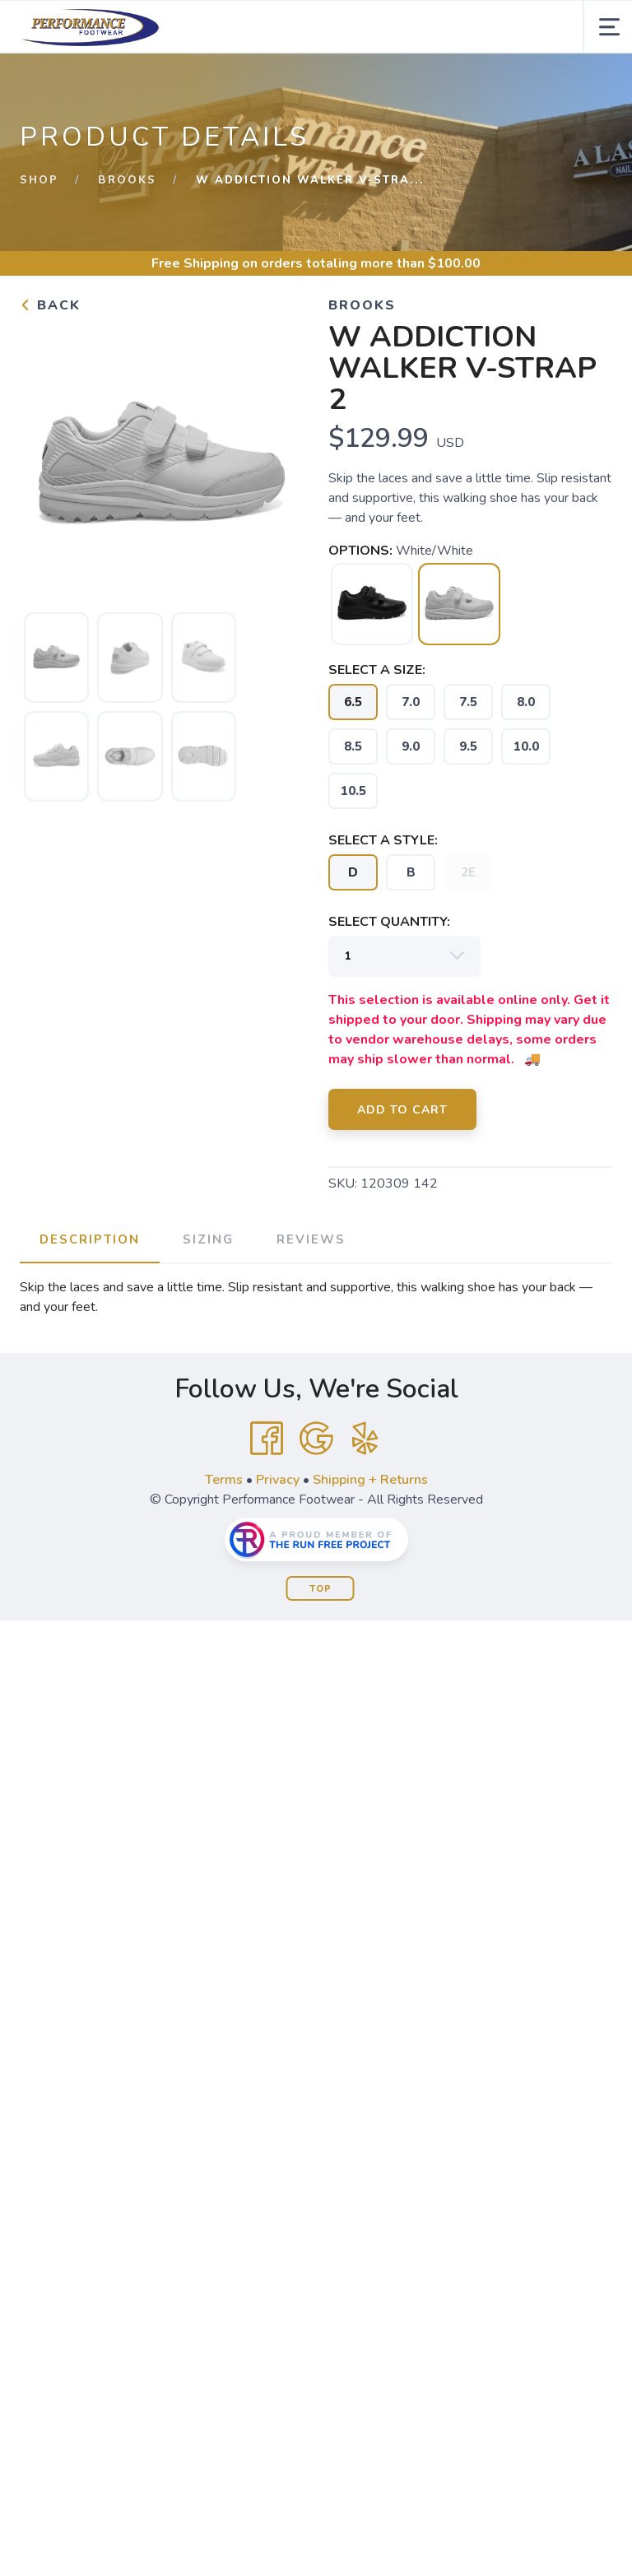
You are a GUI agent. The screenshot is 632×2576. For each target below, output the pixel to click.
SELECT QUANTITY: (389, 922)
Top (320, 1589)
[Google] (316, 1438)
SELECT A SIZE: (376, 670)
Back (50, 305)
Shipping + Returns (370, 1480)
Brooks (127, 180)
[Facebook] (266, 1438)
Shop (39, 180)
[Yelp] (365, 1438)
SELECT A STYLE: (383, 840)
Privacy (278, 1480)
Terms (224, 1480)
